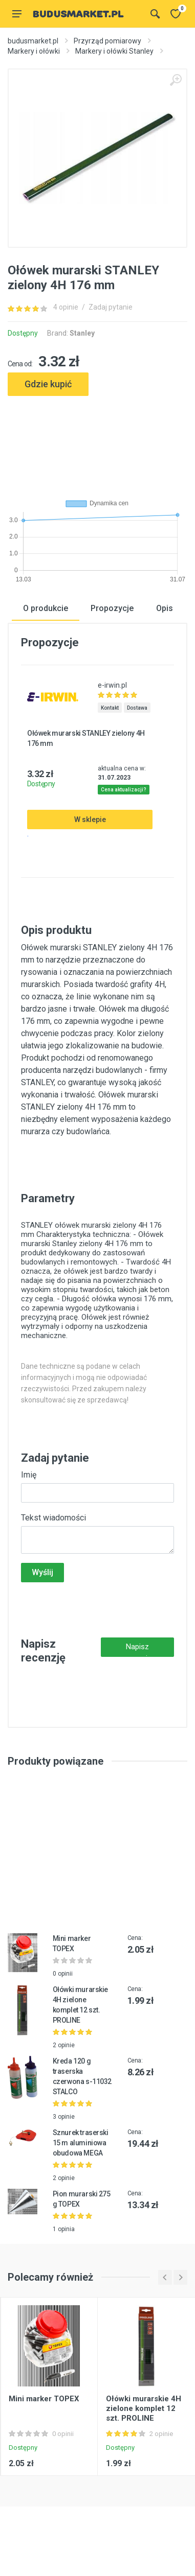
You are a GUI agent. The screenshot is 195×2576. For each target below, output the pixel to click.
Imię (28, 1475)
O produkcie (45, 608)
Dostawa (137, 708)
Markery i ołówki (34, 51)
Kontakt (110, 708)
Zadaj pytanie (111, 307)
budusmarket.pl (33, 41)
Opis (164, 608)
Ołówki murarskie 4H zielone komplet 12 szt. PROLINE (143, 2408)
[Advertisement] (97, 443)
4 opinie (65, 307)
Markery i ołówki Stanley (114, 51)
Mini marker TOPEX (44, 2398)
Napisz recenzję (137, 1649)
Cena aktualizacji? (123, 789)
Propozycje (112, 608)
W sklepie (90, 819)
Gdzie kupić (48, 384)
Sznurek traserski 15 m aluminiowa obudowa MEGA (81, 2142)
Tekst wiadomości (53, 1518)
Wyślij (42, 1572)
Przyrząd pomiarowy (107, 41)
